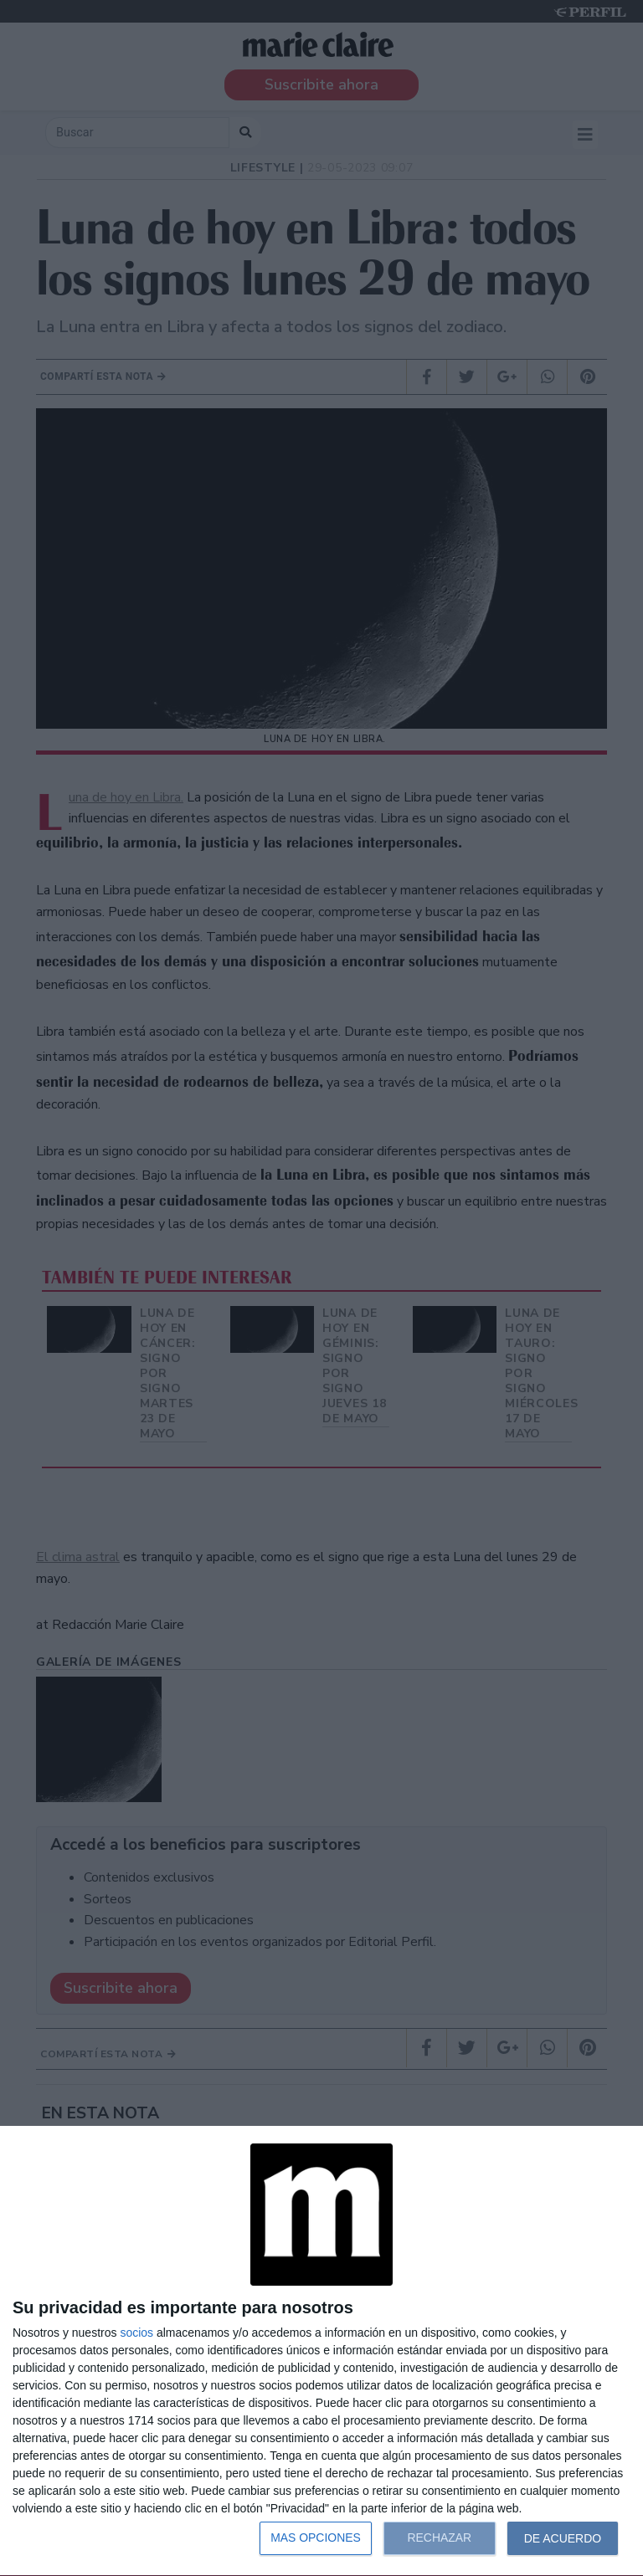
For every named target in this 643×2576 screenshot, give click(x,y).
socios (136, 2332)
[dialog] (321, 2351)
